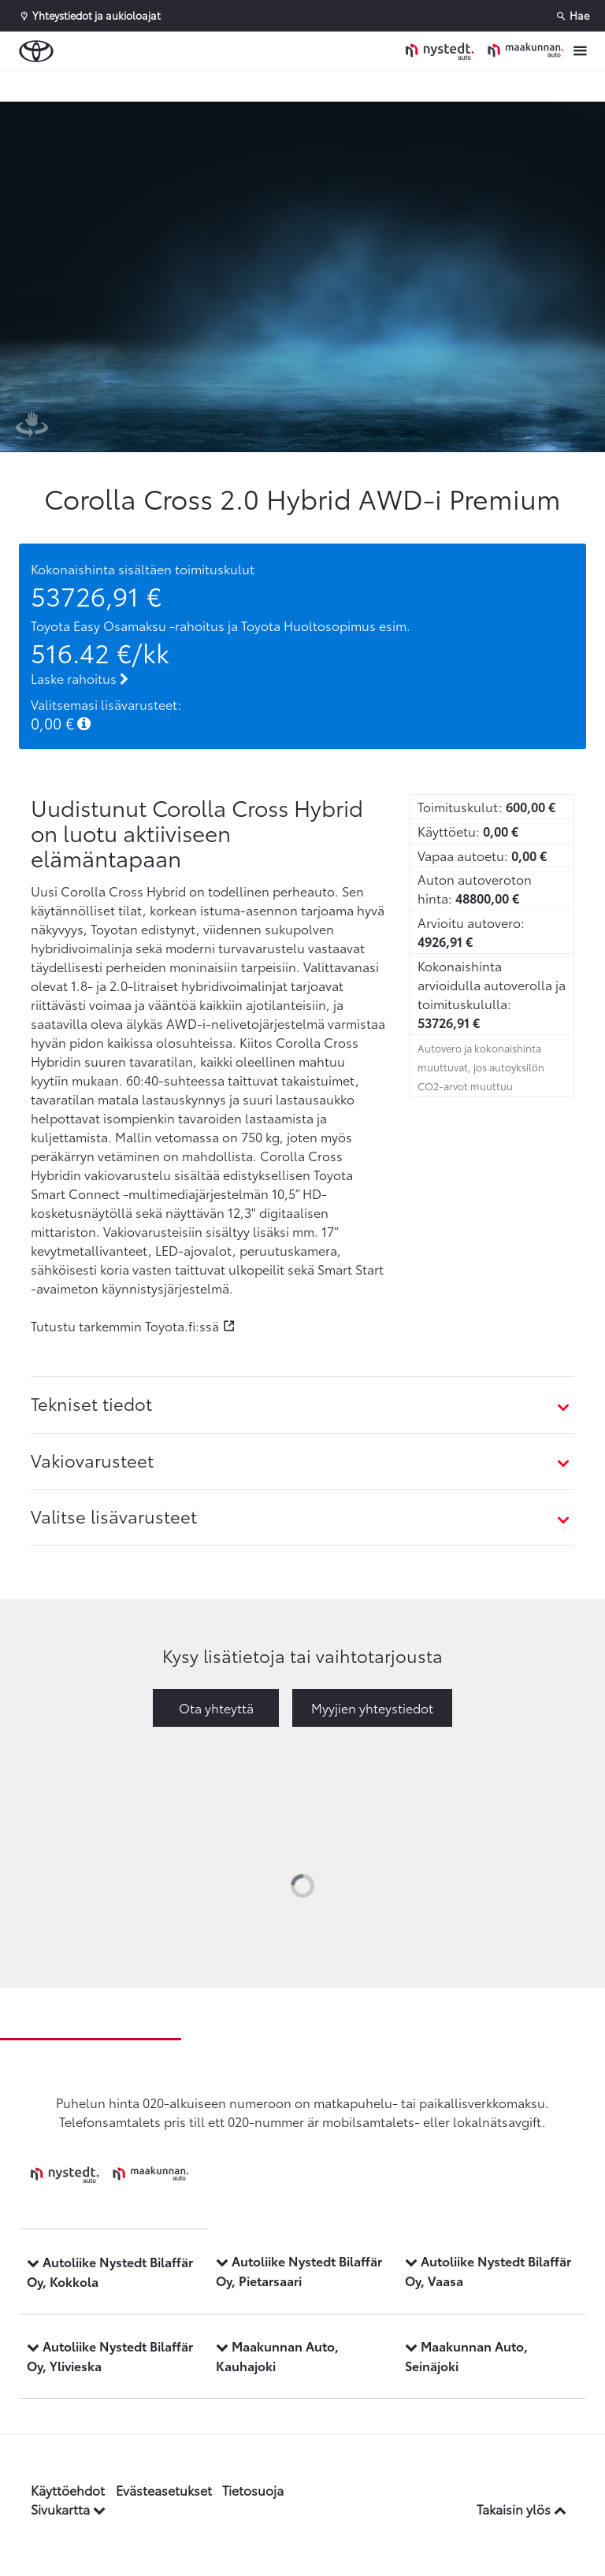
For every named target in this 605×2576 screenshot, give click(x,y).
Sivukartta (68, 2509)
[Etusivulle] (484, 51)
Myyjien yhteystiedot (372, 1707)
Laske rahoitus (79, 678)
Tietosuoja (253, 2490)
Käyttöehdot (68, 2490)
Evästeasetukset (164, 2490)
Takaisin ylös (521, 2509)
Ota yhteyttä (216, 1707)
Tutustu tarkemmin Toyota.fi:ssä (125, 1325)
